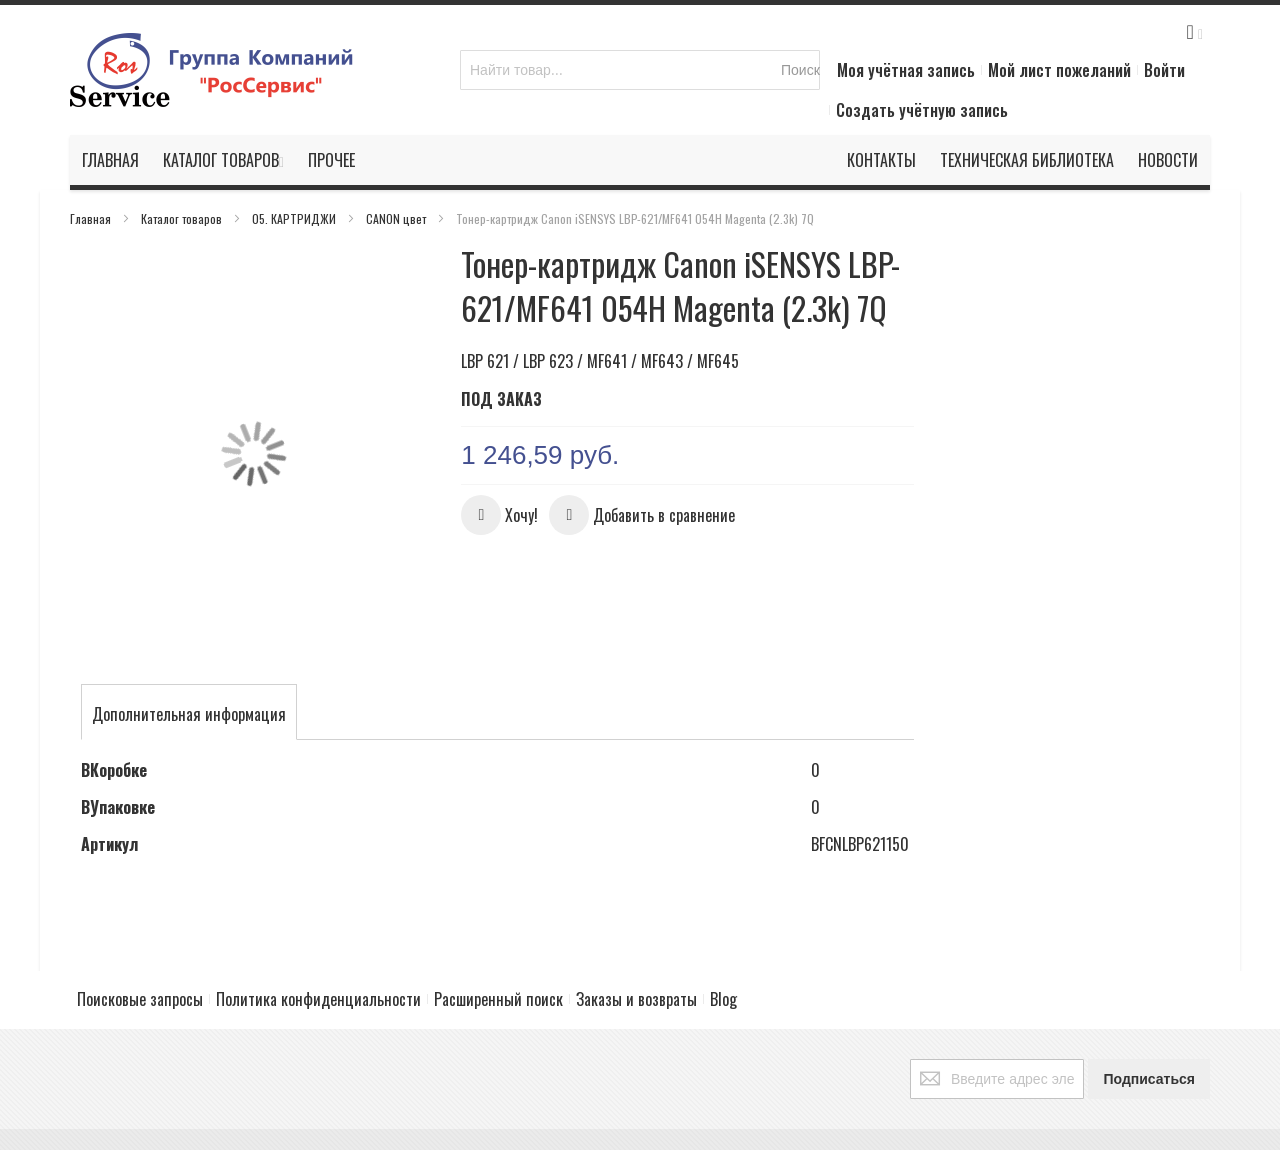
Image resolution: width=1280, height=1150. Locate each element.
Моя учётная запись (906, 70)
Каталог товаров (183, 218)
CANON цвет (397, 218)
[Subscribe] (1149, 1041)
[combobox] (640, 70)
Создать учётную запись (922, 110)
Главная (92, 218)
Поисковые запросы (140, 961)
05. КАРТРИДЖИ (295, 218)
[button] (499, 515)
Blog (723, 961)
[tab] (189, 671)
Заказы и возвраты (636, 961)
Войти (1164, 70)
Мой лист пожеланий (1059, 70)
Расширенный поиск (498, 961)
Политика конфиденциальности (318, 961)
